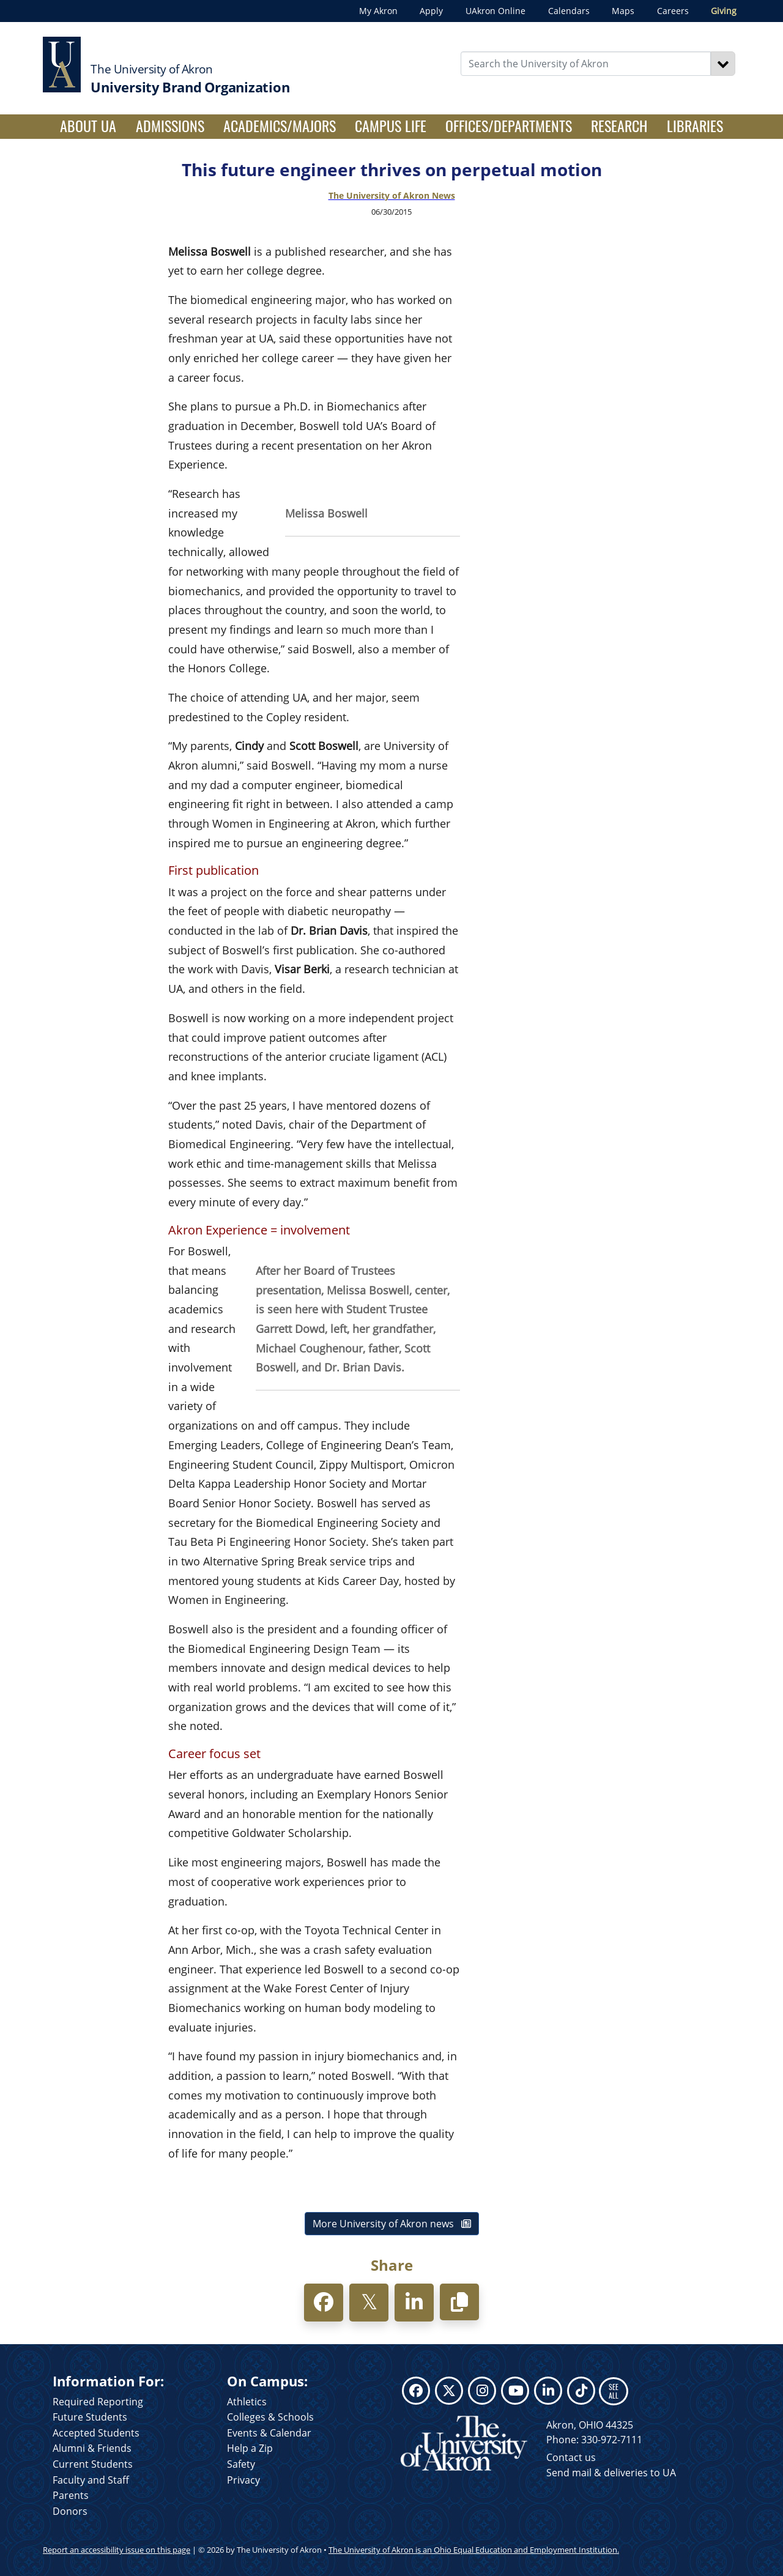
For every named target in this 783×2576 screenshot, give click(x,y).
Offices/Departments (508, 125)
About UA (93, 125)
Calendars (569, 11)
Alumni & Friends (92, 2448)
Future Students (90, 2417)
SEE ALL (613, 2390)
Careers (673, 11)
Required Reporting (98, 2401)
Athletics (247, 2401)
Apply (431, 11)
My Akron (378, 11)
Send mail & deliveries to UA (611, 2472)
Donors (70, 2511)
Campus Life (390, 125)
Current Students (93, 2464)
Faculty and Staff (91, 2480)
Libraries (695, 125)
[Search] (723, 63)
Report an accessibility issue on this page (116, 2549)
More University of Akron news (392, 2223)
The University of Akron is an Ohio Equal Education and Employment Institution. (473, 2549)
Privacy (243, 2480)
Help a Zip (250, 2448)
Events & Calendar (269, 2433)
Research (619, 125)
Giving (724, 11)
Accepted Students (96, 2433)
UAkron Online (495, 11)
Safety (241, 2464)
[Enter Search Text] (586, 63)
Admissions (170, 125)
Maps (623, 11)
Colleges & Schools (270, 2417)
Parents (71, 2495)
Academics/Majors (279, 125)
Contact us (571, 2457)
